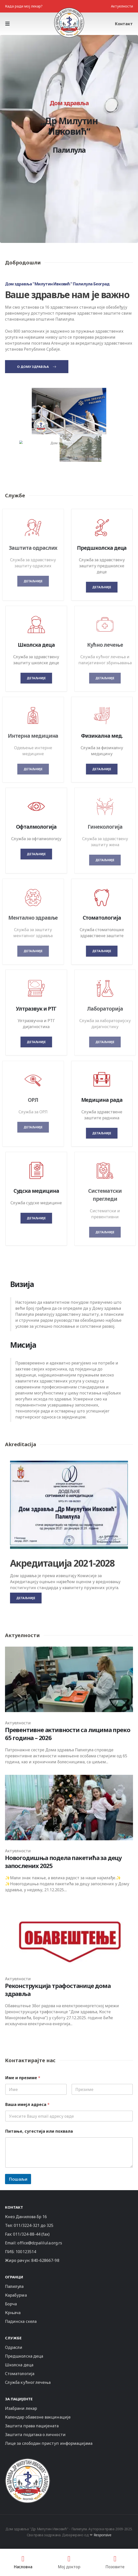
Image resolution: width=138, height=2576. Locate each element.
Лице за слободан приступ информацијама (48, 2442)
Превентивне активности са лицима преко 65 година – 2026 (67, 1733)
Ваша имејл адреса (27, 2104)
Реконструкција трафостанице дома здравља (58, 1989)
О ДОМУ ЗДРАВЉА (36, 366)
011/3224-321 (27, 2224)
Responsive (102, 2534)
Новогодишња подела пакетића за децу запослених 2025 (63, 1861)
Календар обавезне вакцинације (38, 2416)
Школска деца (19, 2364)
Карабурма (16, 2294)
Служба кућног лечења (28, 2381)
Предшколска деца (24, 2355)
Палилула (14, 2285)
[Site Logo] (69, 22)
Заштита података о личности (35, 2434)
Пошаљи (18, 2178)
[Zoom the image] (27, 2459)
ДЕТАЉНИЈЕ (92, 586)
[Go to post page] (69, 1679)
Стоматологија (19, 2373)
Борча (11, 2303)
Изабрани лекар (21, 2407)
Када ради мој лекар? (24, 6)
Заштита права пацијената (32, 2425)
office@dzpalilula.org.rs (39, 2242)
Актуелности (122, 6)
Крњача (13, 2312)
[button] (9, 23)
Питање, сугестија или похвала (39, 2130)
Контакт (124, 23)
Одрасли (13, 2346)
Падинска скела (21, 2320)
